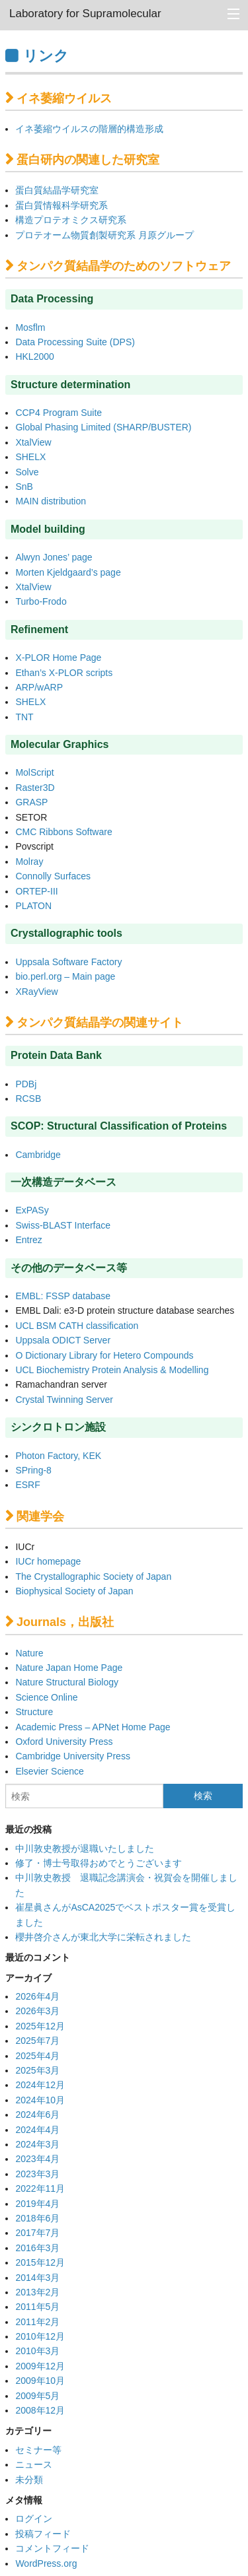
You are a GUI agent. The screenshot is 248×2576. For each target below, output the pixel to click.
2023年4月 (37, 2158)
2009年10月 (40, 2380)
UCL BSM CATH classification (76, 1325)
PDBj (25, 1084)
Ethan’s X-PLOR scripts (63, 672)
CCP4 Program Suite (58, 412)
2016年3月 (37, 2248)
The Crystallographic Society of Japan (93, 1576)
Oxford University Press (63, 1741)
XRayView (36, 991)
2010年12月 (40, 2336)
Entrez (28, 1240)
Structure (34, 1712)
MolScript (34, 772)
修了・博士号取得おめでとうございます (98, 1863)
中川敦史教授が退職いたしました (84, 1848)
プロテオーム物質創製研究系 (75, 235)
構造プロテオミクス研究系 (70, 220)
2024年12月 (40, 2085)
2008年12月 (40, 2410)
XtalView (33, 442)
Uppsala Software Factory (68, 962)
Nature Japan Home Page (68, 1667)
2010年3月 (37, 2351)
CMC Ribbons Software (63, 832)
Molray (29, 861)
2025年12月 (40, 2026)
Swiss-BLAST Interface (62, 1225)
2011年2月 (37, 2322)
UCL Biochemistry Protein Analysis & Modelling (111, 1370)
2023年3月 (37, 2174)
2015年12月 (40, 2262)
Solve (26, 472)
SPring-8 (33, 1470)
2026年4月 (37, 1996)
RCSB (28, 1098)
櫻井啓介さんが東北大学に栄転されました (103, 1937)
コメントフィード (52, 2548)
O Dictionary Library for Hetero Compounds (104, 1355)
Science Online (46, 1697)
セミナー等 (38, 2450)
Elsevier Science (49, 1771)
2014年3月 (37, 2277)
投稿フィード (43, 2533)
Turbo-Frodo (40, 601)
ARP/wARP (39, 687)
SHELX (30, 457)
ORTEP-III (36, 891)
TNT (24, 717)
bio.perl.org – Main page (65, 976)
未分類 (29, 2479)
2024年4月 (37, 2129)
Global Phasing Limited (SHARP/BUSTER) (103, 427)
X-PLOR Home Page (58, 657)
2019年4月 (37, 2203)
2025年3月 (37, 2070)
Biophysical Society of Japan (74, 1591)
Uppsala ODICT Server (62, 1340)
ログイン (33, 2518)
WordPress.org (46, 2563)
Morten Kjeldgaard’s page (67, 572)
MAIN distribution (50, 501)
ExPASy (31, 1210)
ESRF (27, 1484)
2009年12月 (40, 2366)
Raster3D (34, 787)
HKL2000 (34, 356)
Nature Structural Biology (66, 1682)
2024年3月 (37, 2144)
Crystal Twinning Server (64, 1399)
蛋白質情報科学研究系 (61, 205)
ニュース (33, 2464)
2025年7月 (37, 2040)
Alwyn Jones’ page (53, 557)
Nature (29, 1653)
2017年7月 (37, 2232)
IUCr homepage (48, 1561)
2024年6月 (37, 2114)
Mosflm (30, 327)
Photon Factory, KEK (58, 1455)
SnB (23, 486)
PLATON (33, 905)
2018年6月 (37, 2218)
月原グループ (166, 235)
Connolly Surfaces (53, 876)
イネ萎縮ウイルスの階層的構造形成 (89, 128)
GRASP (32, 802)
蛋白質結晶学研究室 (57, 190)
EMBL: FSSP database (62, 1296)
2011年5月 (37, 2306)
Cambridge (37, 1154)
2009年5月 (37, 2395)
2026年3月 (37, 2011)
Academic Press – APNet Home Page (92, 1727)
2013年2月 (37, 2292)
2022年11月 (40, 2188)
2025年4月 (37, 2056)
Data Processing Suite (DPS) (75, 342)
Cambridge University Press (72, 1756)
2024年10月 (40, 2100)
